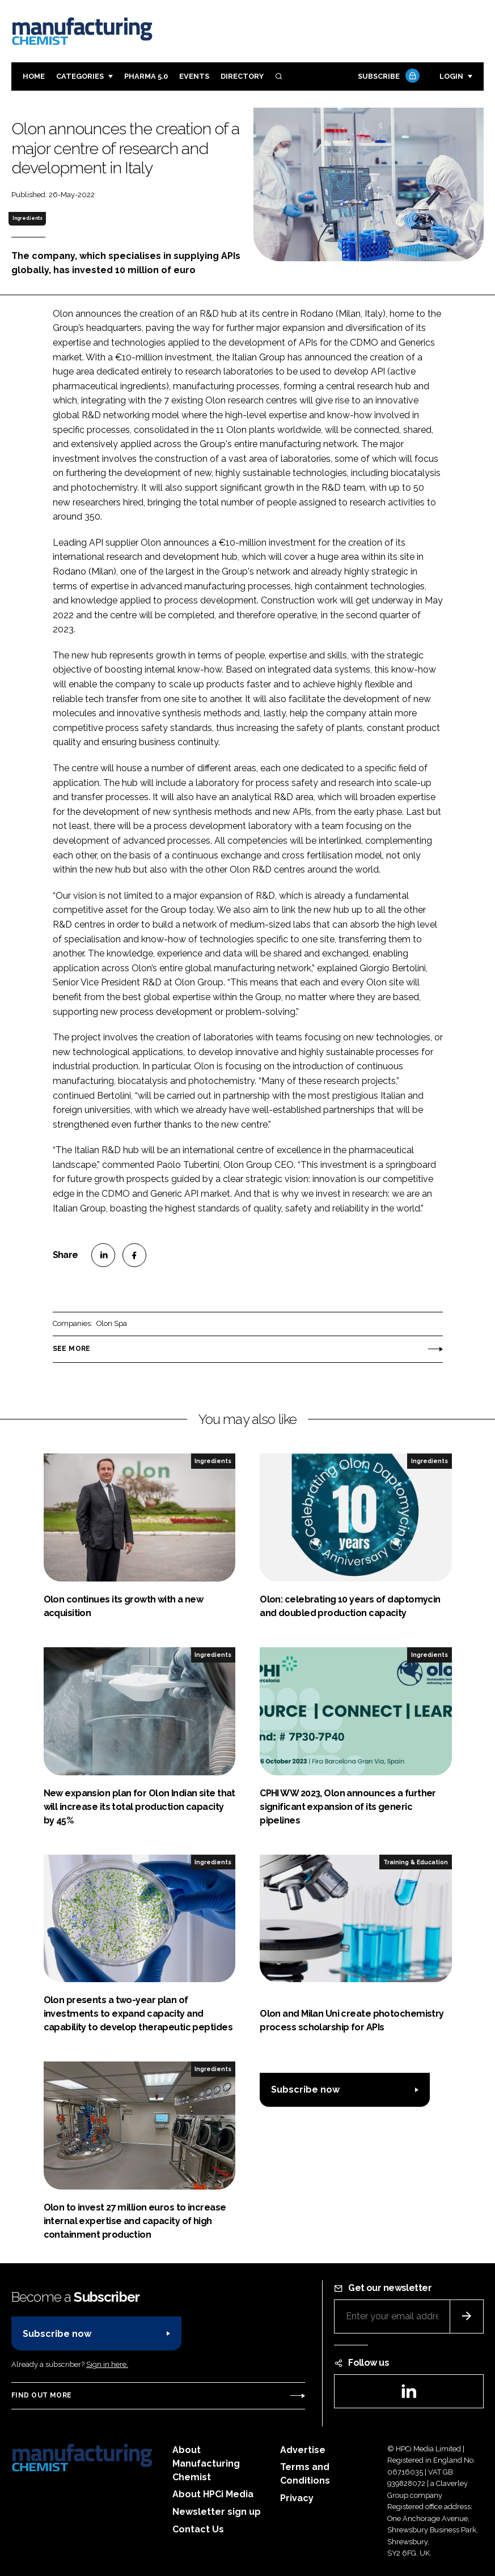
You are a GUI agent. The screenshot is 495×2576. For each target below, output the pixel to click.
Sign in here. (107, 2364)
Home (34, 76)
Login (451, 76)
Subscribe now (305, 2089)
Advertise (302, 2450)
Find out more (41, 2395)
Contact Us (198, 2529)
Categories (80, 76)
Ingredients (27, 218)
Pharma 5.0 (146, 76)
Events (194, 76)
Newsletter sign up (216, 2511)
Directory (242, 76)
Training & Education (415, 1862)
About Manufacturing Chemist (206, 2464)
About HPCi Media (212, 2494)
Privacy (297, 2498)
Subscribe (387, 76)
